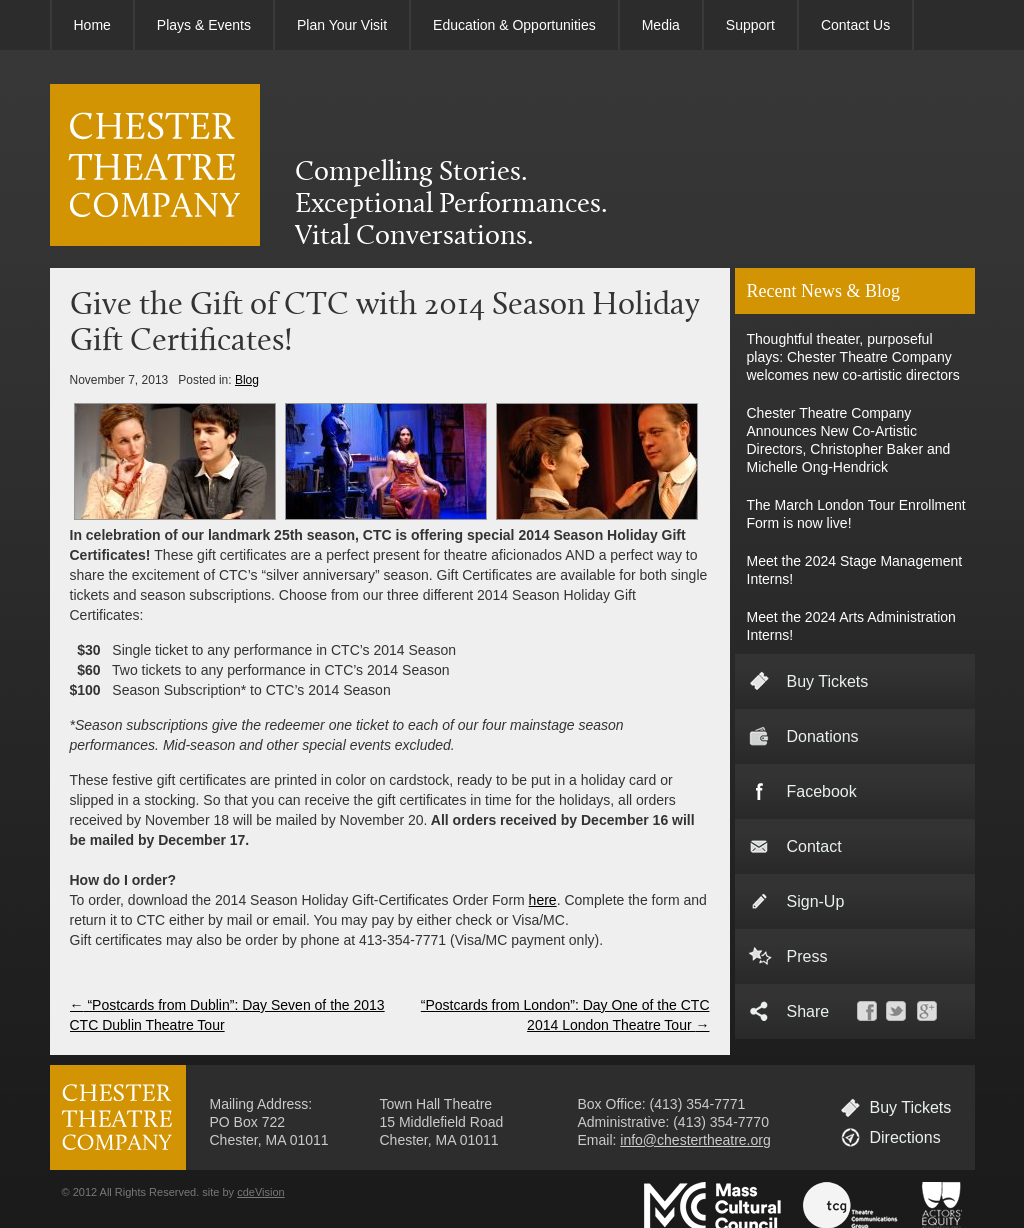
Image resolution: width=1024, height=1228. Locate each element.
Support (750, 25)
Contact (814, 846)
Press (807, 956)
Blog (247, 380)
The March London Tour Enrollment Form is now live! (856, 514)
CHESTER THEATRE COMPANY (155, 165)
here (543, 900)
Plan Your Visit (342, 25)
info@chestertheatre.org (695, 1140)
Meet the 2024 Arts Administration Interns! (851, 626)
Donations (823, 736)
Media (661, 25)
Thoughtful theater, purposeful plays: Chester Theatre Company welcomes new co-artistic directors (853, 357)
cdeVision (261, 1192)
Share (808, 1011)
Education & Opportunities (514, 25)
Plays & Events (204, 25)
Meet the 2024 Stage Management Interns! (855, 570)
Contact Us (855, 25)
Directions (905, 1137)
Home (92, 25)
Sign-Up (816, 901)
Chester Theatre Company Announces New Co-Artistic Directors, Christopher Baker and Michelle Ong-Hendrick (849, 440)
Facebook (822, 791)
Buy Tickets (828, 681)
